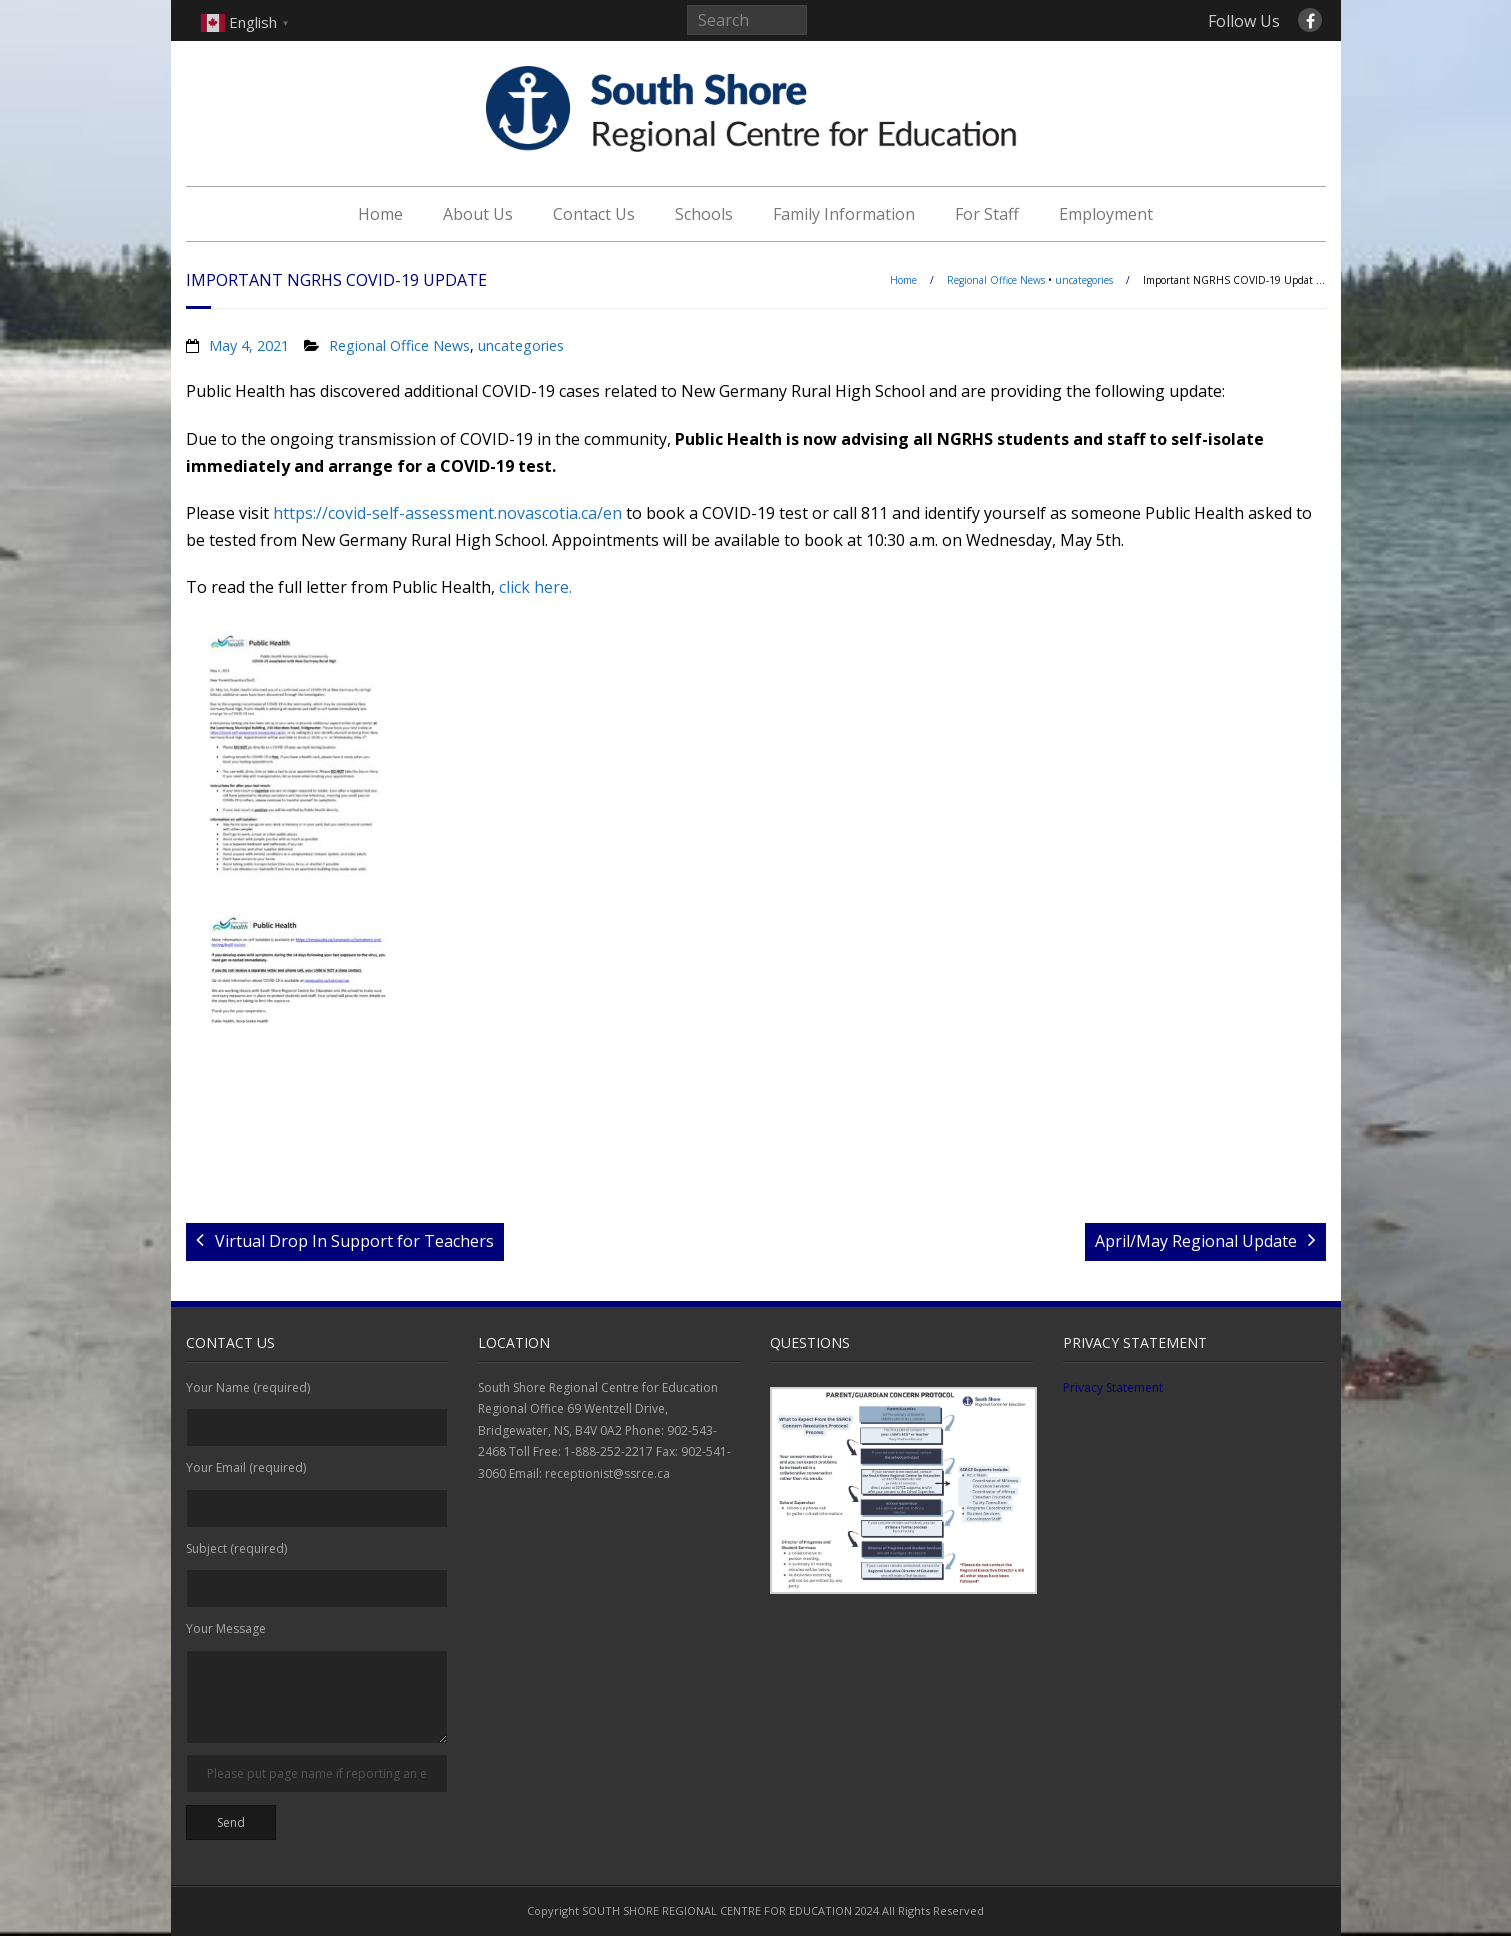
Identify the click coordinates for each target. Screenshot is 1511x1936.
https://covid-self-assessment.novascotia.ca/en (447, 513)
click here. (535, 587)
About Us (478, 214)
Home (380, 214)
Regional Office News (996, 280)
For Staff (987, 214)
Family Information (844, 214)
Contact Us (594, 214)
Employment (1106, 214)
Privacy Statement (1113, 1387)
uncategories (1084, 280)
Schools (704, 214)
